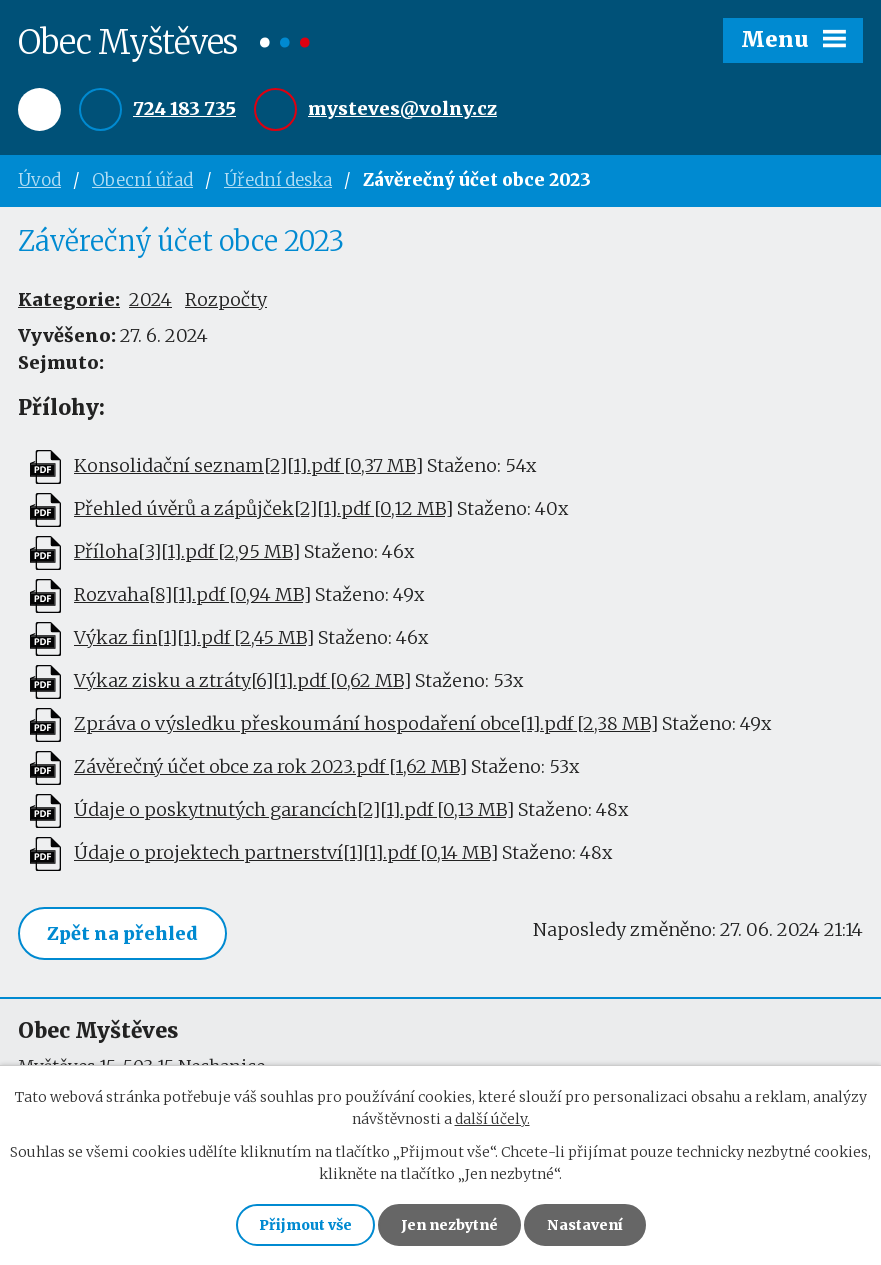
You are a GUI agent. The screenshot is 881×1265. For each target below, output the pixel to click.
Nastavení (585, 1225)
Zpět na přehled (122, 933)
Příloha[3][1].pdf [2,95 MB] (187, 552)
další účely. (492, 1119)
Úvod (39, 180)
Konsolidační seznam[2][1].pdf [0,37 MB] (248, 466)
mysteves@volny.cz (402, 108)
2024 (150, 299)
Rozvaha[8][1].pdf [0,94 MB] (192, 595)
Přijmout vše (305, 1225)
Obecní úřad (142, 180)
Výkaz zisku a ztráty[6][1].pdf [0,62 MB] (242, 681)
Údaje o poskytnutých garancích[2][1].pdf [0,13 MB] (294, 810)
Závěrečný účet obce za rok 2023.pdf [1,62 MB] (270, 767)
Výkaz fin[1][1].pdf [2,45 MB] (194, 638)
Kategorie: (69, 299)
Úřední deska (278, 180)
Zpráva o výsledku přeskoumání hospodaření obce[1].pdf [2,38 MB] (366, 724)
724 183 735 (184, 108)
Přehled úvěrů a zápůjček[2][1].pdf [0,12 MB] (263, 509)
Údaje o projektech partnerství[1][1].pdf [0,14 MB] (286, 853)
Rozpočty (226, 299)
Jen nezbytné (449, 1225)
